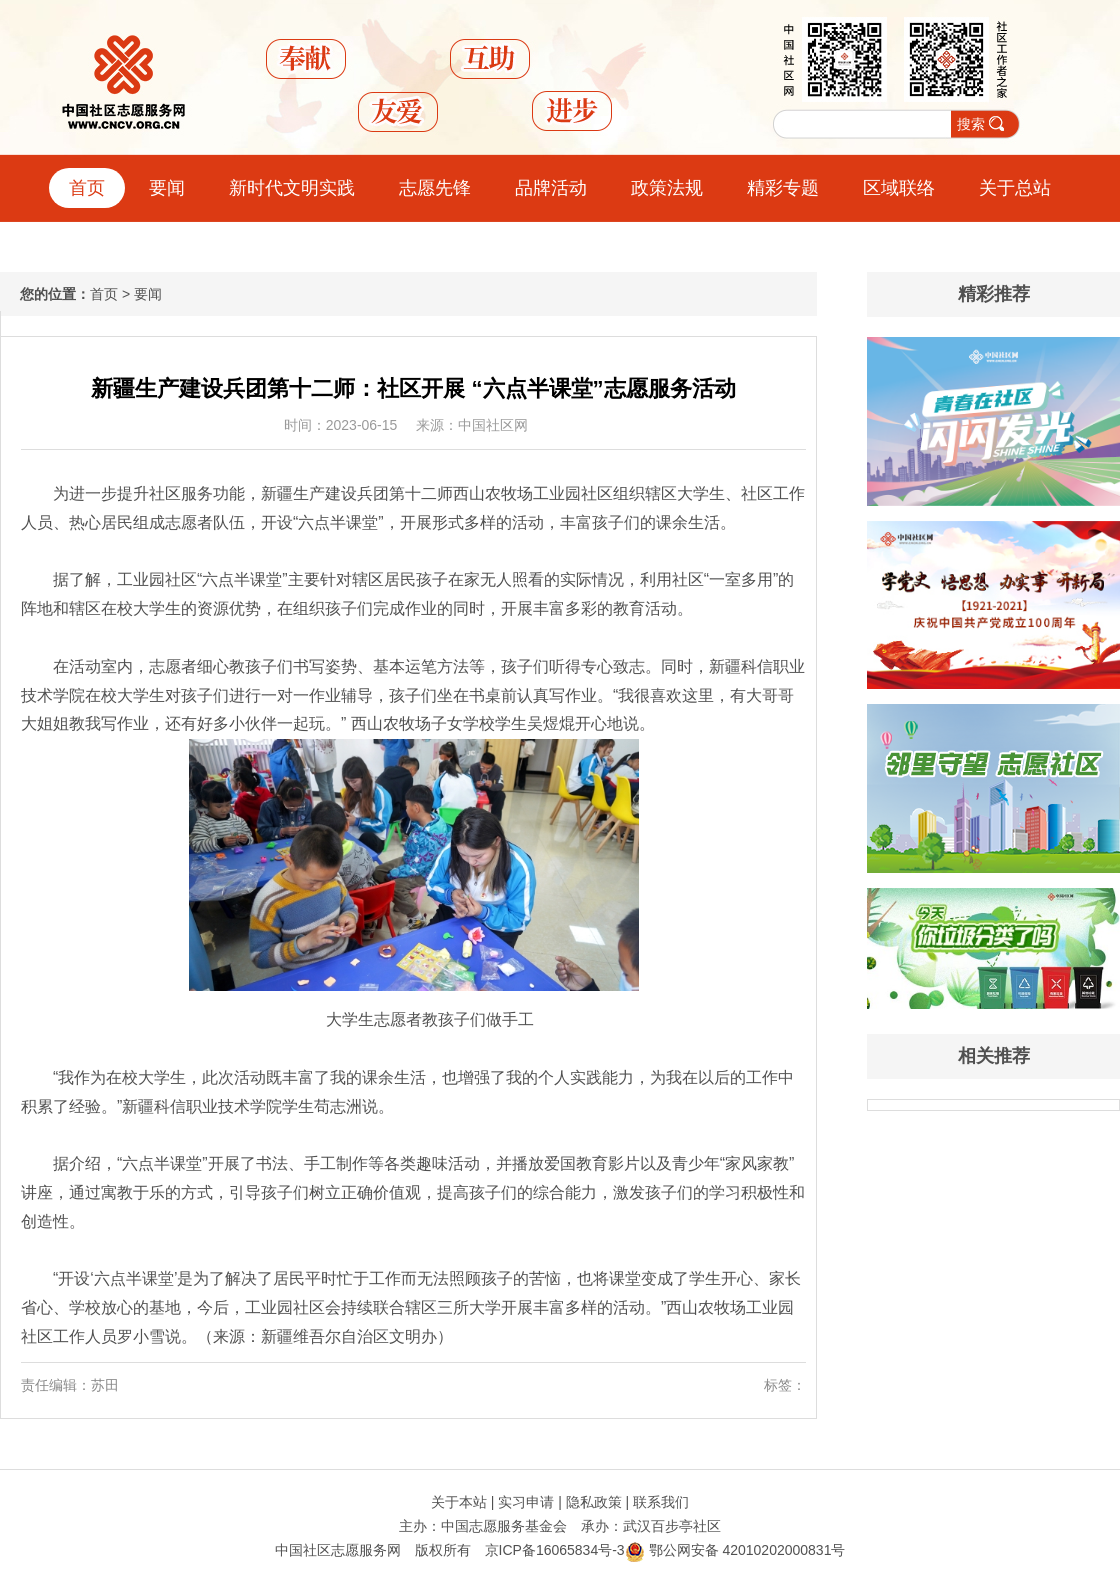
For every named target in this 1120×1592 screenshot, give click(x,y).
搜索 (971, 124)
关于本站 (459, 1502)
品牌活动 (551, 188)
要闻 (167, 188)
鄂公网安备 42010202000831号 (735, 1550)
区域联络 (899, 188)
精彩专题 (783, 188)
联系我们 (661, 1502)
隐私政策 (594, 1502)
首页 (87, 188)
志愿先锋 (435, 188)
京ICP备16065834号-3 (555, 1550)
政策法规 (667, 188)
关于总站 (1015, 188)
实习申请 (526, 1502)
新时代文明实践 (292, 188)
